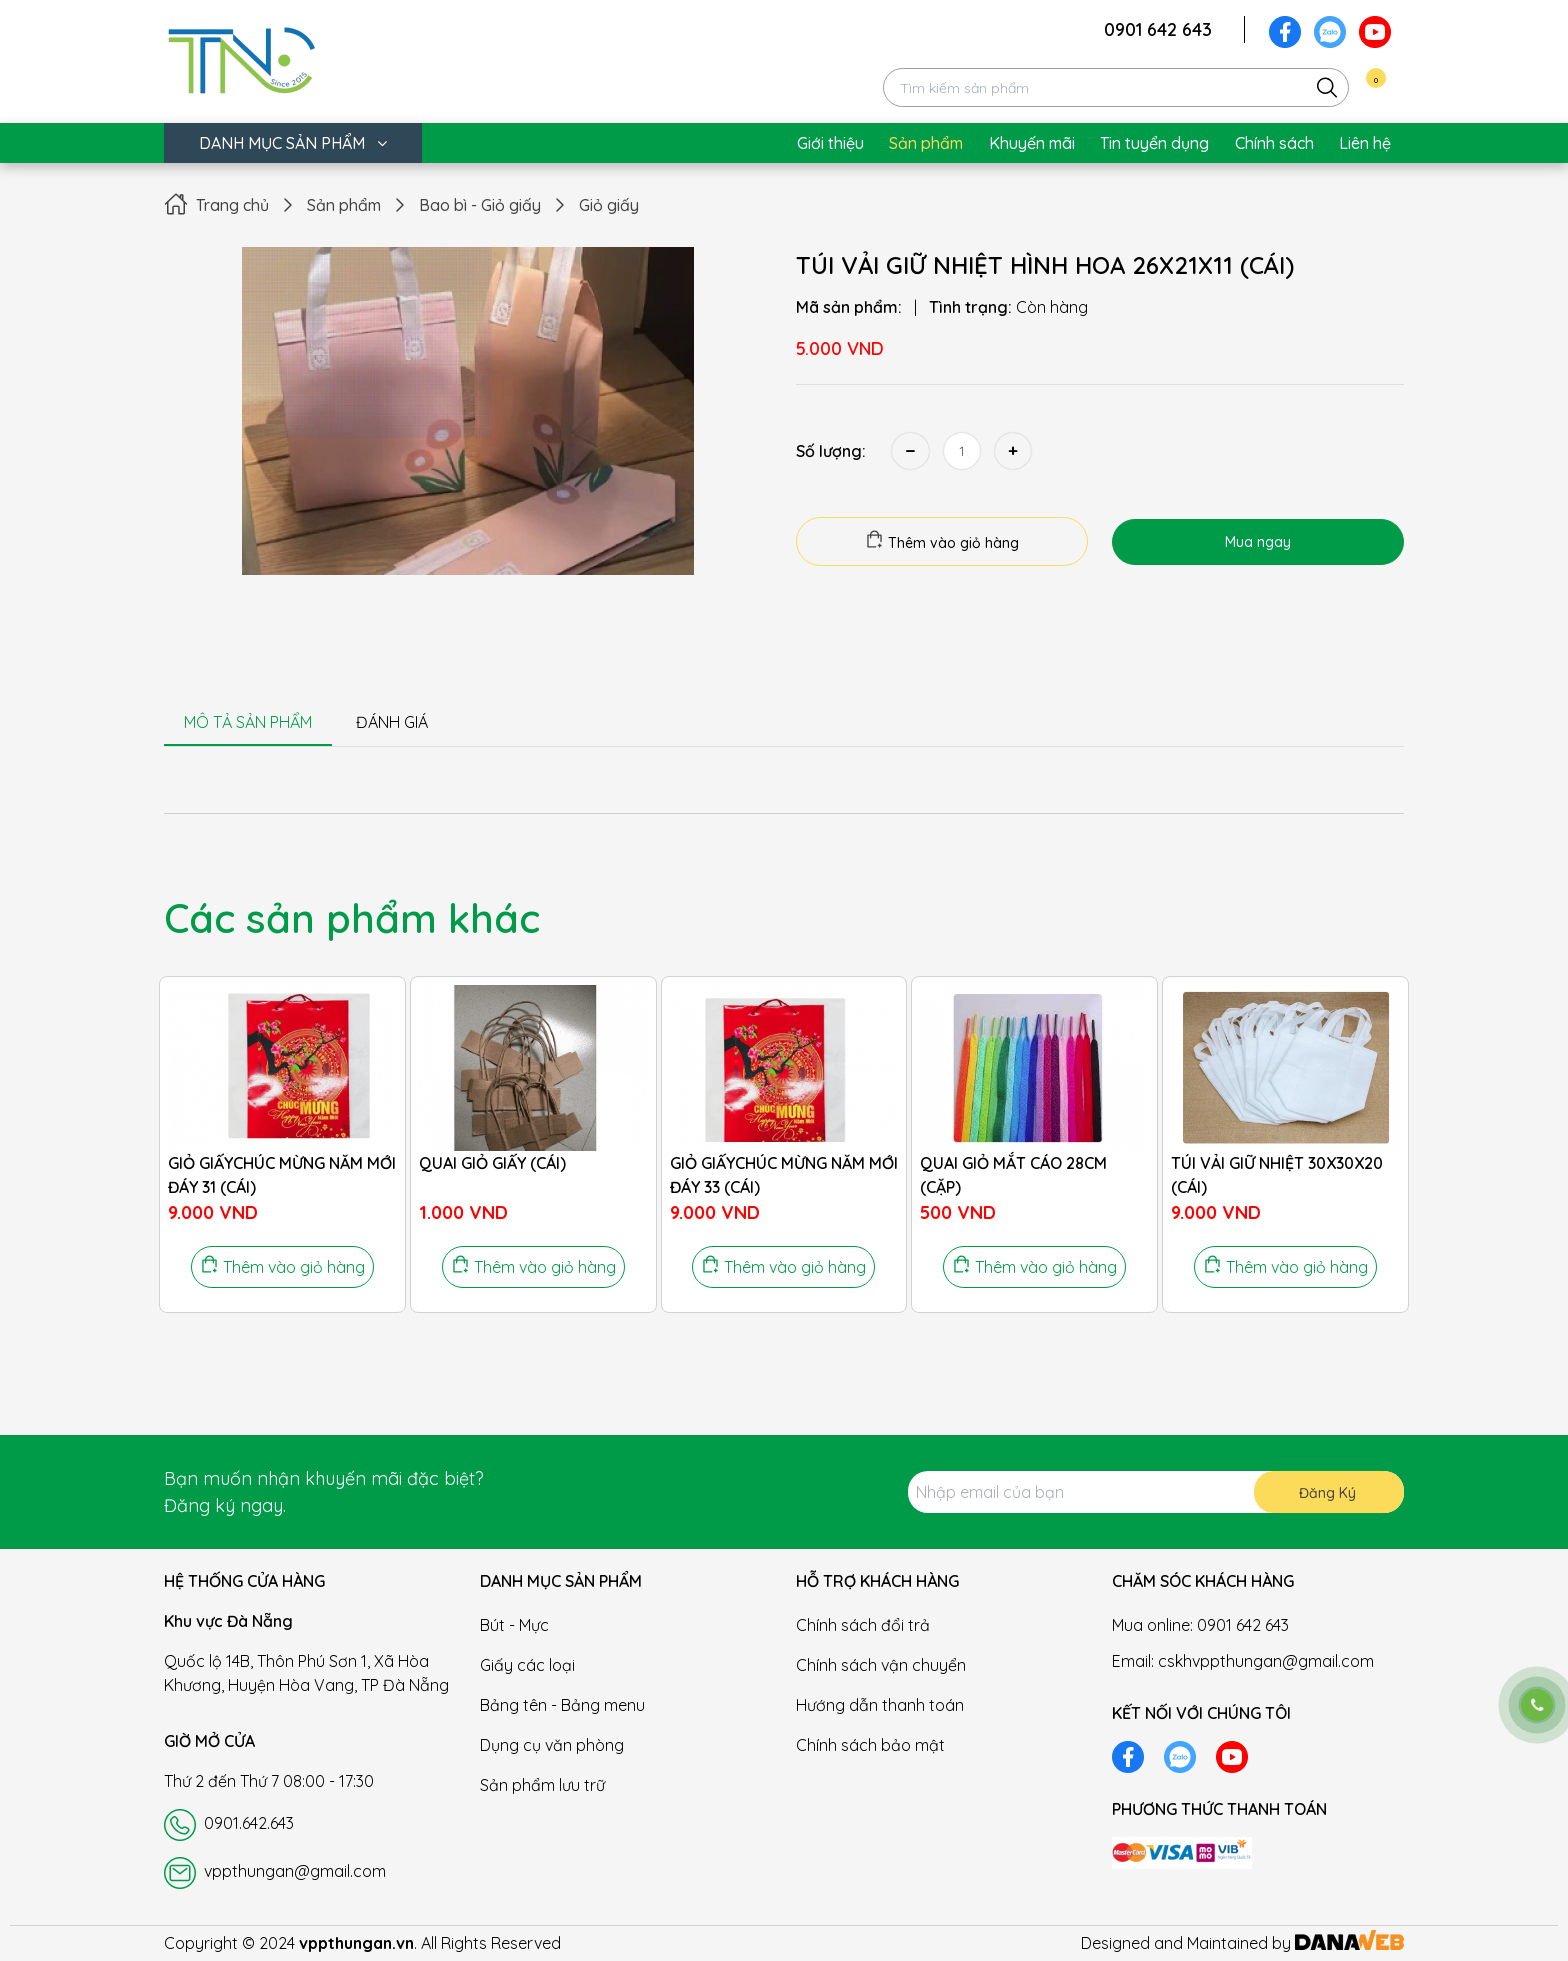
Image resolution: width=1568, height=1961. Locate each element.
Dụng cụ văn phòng (552, 1745)
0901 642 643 (1158, 29)
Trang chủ (232, 205)
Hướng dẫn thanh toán (880, 1705)
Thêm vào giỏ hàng (942, 541)
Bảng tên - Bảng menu (562, 1705)
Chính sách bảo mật (870, 1745)
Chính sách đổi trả (863, 1625)
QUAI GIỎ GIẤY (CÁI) (492, 1163)
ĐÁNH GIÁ (392, 722)
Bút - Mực (514, 1625)
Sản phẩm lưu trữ (542, 1785)
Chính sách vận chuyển (881, 1665)
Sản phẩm (344, 205)
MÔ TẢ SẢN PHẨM (248, 722)
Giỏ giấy (609, 205)
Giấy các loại (527, 1665)
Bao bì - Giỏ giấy (480, 205)
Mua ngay (1258, 542)
